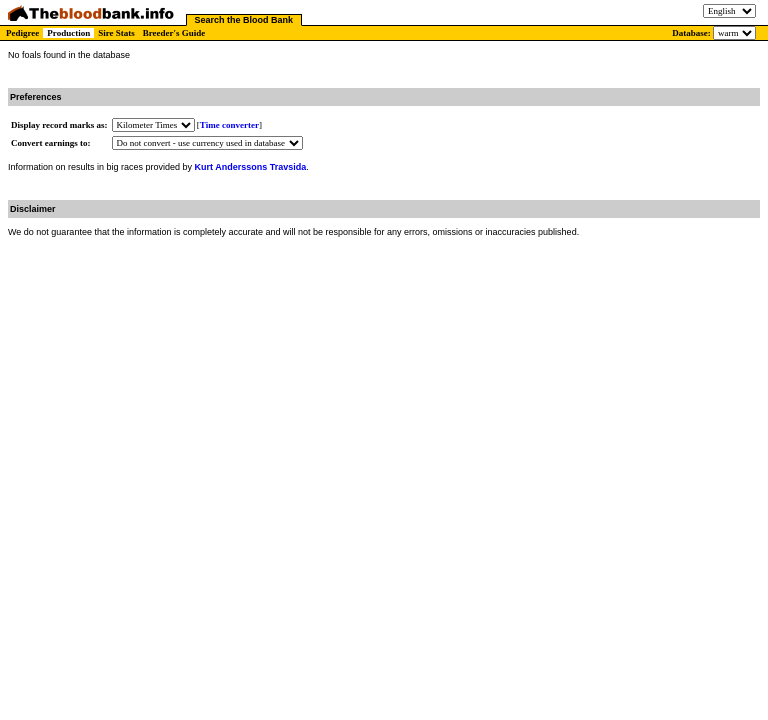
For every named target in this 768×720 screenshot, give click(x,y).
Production (68, 33)
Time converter (229, 125)
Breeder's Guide (174, 33)
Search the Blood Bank (244, 20)
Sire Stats (116, 33)
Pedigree (22, 33)
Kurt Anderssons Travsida (251, 167)
